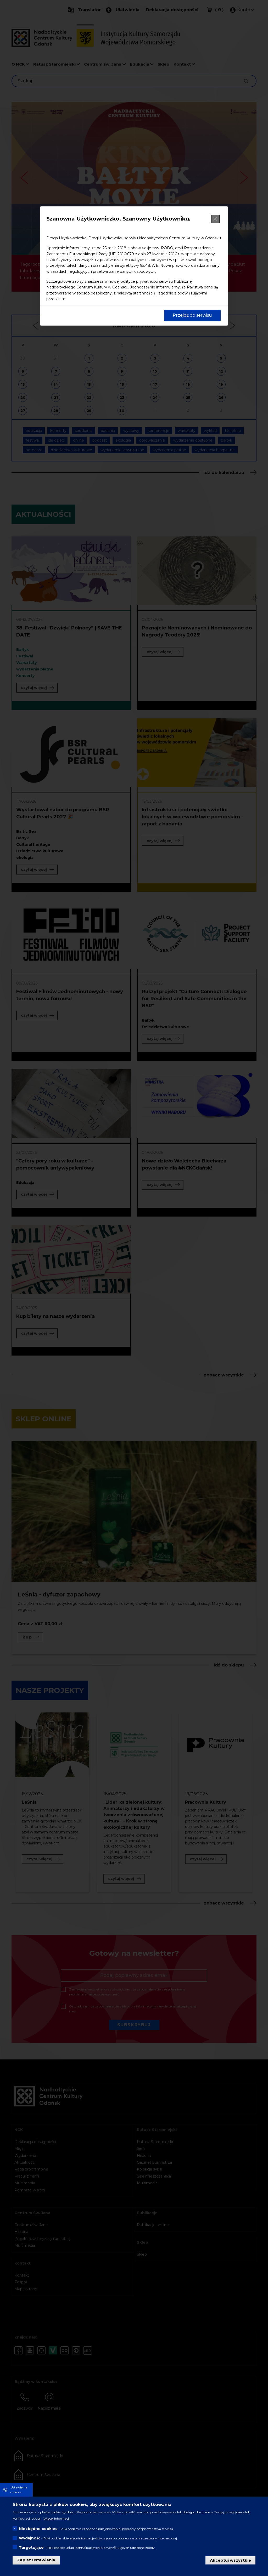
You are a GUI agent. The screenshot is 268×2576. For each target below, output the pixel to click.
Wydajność (29, 2538)
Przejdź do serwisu (192, 315)
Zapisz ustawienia (36, 2559)
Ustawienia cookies (18, 2489)
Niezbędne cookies (38, 2528)
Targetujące (31, 2547)
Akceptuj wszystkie (230, 2559)
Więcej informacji (56, 2518)
